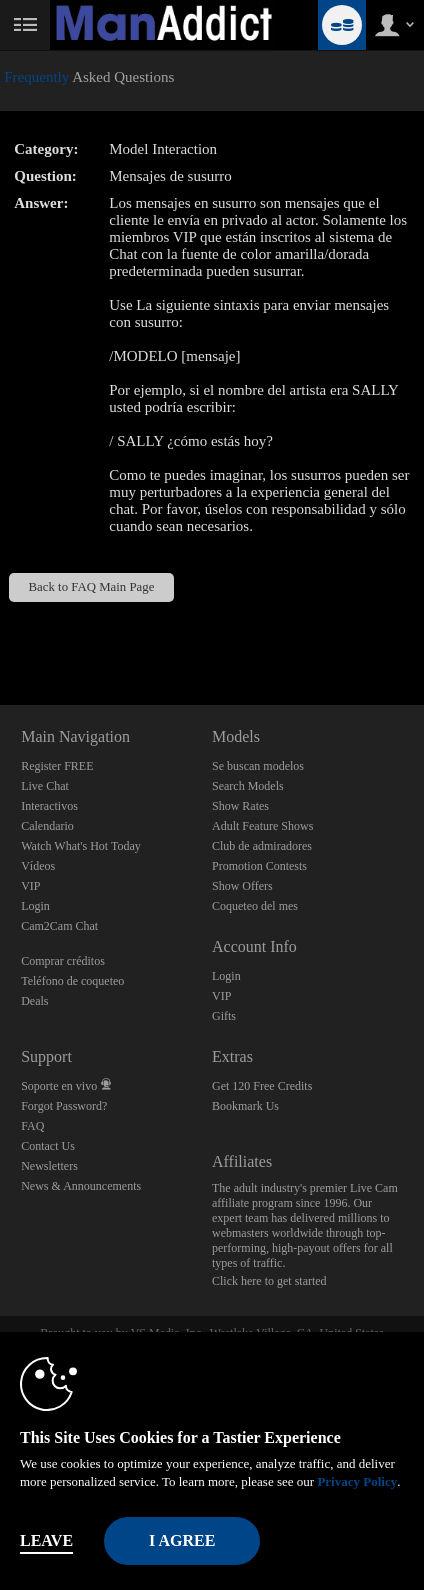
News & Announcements (81, 1186)
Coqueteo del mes (255, 906)
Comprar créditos (63, 961)
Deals (34, 1001)
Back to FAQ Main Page (92, 587)
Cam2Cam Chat (59, 926)
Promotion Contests (259, 866)
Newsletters (49, 1166)
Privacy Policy (357, 1481)
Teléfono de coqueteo (72, 981)
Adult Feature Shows (262, 826)
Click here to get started (269, 1281)
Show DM (0, 630)
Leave (46, 1540)
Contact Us (48, 1146)
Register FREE (57, 766)
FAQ (32, 1126)
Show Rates (240, 806)
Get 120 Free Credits (262, 1086)
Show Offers (242, 886)
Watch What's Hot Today (81, 846)
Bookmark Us (245, 1106)
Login (35, 906)
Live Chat (45, 786)
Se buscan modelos (258, 766)
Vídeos (38, 866)
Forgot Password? (64, 1106)
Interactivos (49, 806)
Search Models (248, 786)
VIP (30, 886)
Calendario (47, 826)
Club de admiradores (262, 846)
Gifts (224, 1016)
